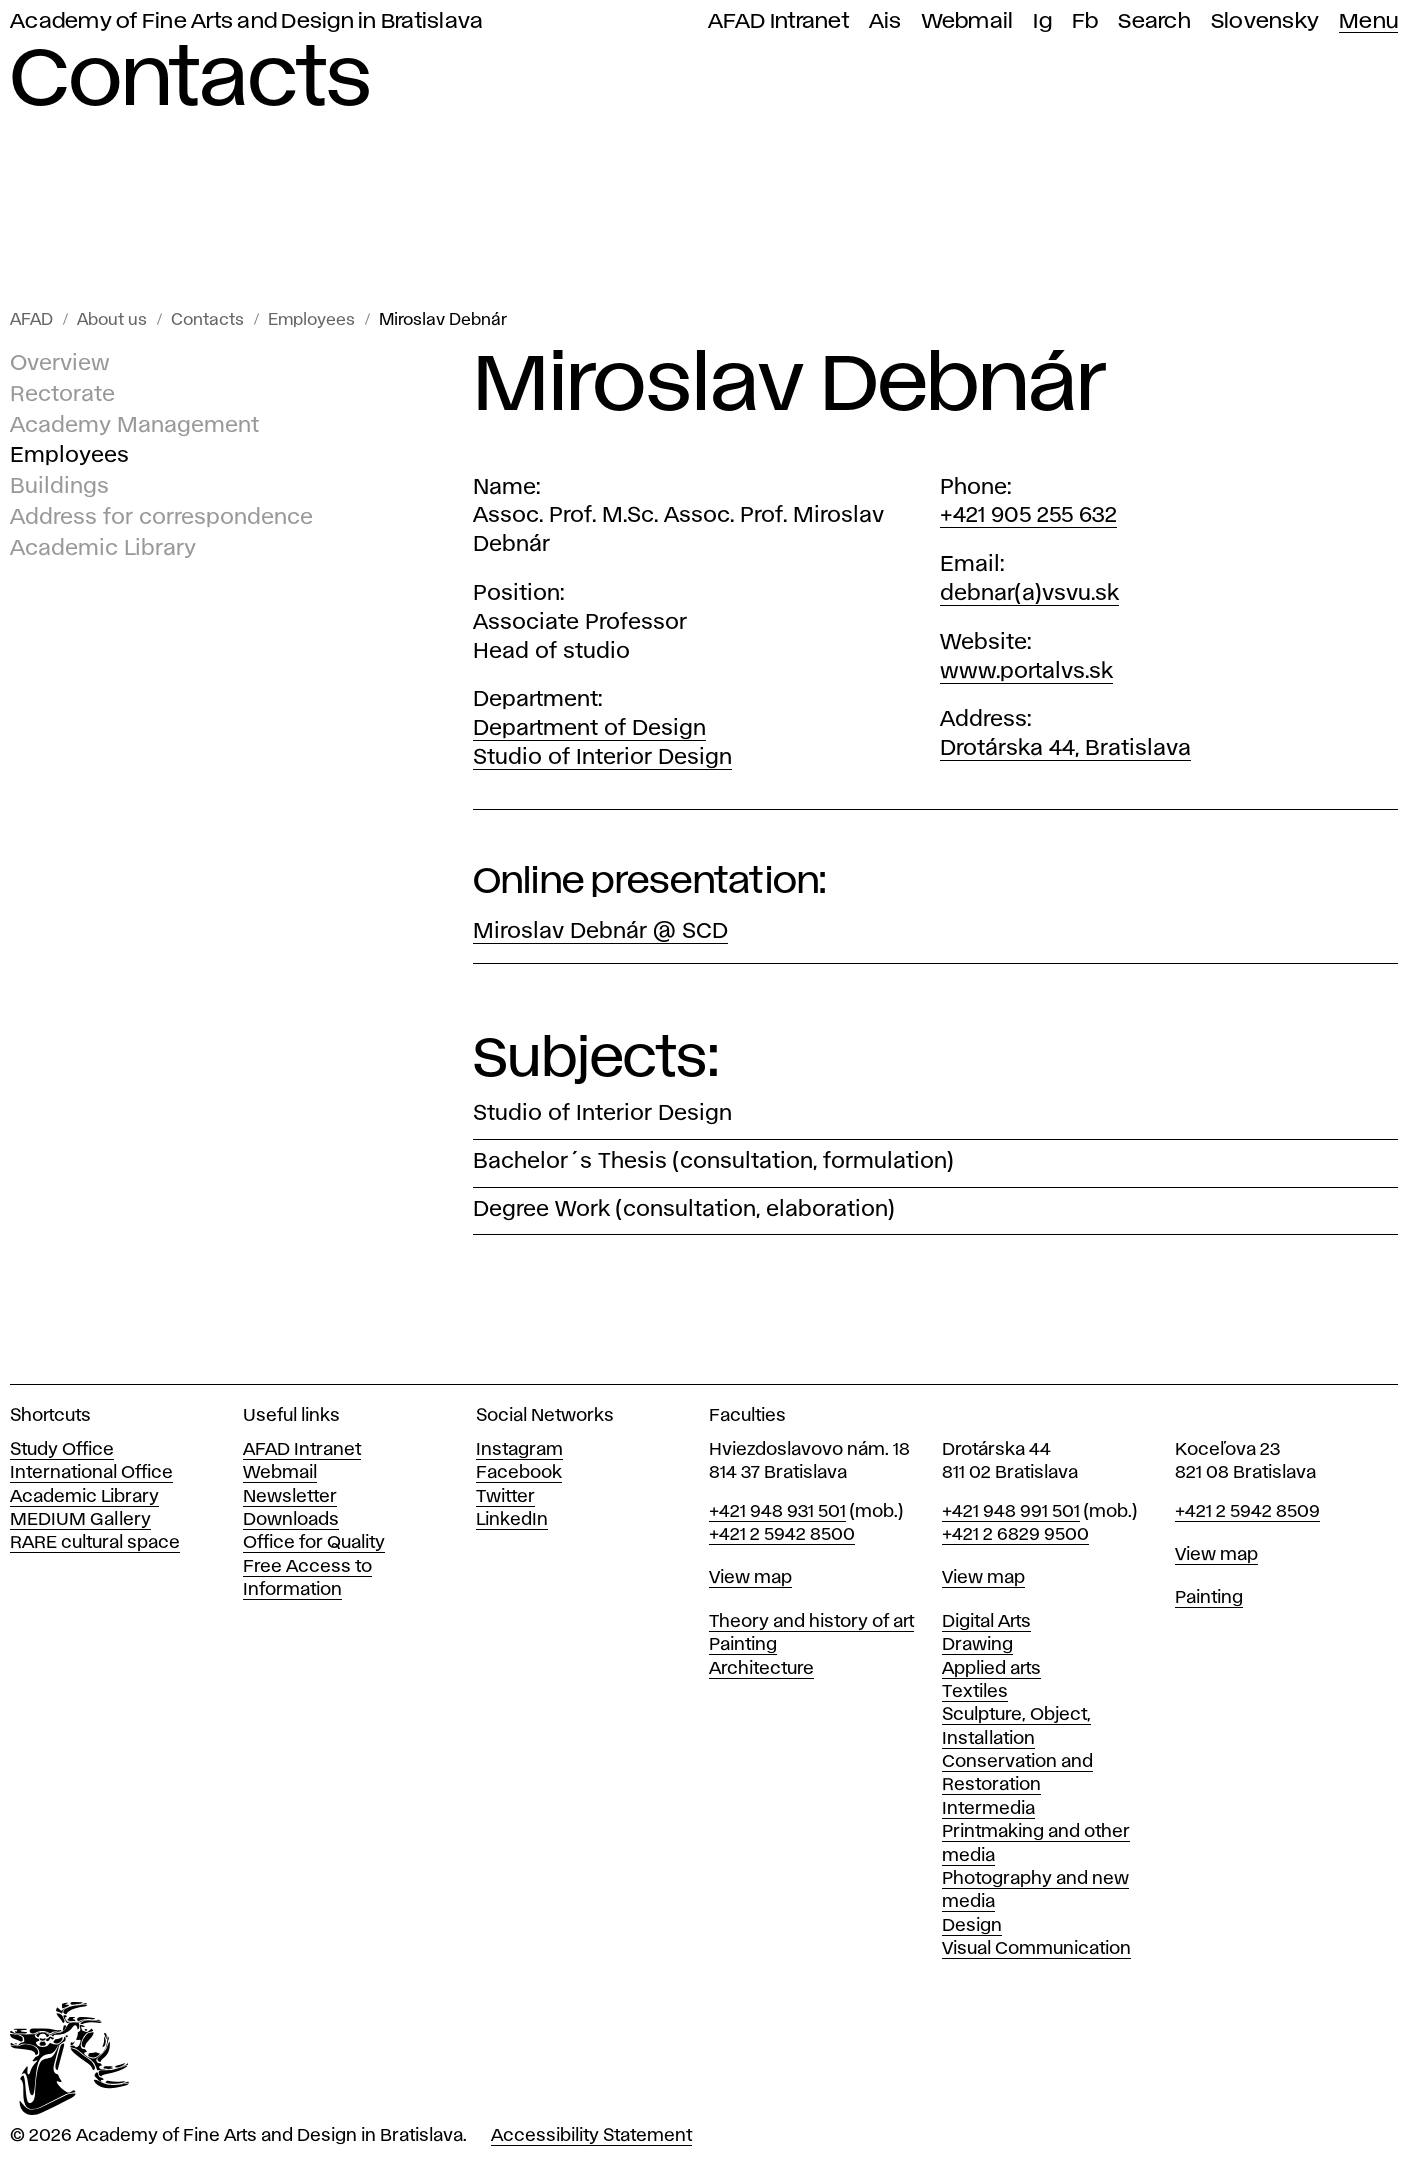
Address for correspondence (161, 518)
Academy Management (134, 426)
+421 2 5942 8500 (782, 1535)
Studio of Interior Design (602, 758)
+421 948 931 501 (777, 1512)
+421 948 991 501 (1011, 1512)
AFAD (31, 320)
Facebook (519, 1473)
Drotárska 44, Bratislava (1065, 749)
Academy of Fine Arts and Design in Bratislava (246, 21)
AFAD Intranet (778, 21)
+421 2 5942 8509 (1247, 1512)
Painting (743, 1645)
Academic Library (103, 549)
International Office (91, 1473)
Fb (1085, 21)
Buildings (59, 487)
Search (1154, 21)
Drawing (977, 1645)
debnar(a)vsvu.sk (1029, 594)
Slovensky (1265, 21)
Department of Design (589, 729)
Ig (1042, 21)
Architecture (761, 1669)
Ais (885, 21)
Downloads (291, 1520)
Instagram (519, 1450)
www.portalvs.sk (1026, 672)
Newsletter (290, 1497)
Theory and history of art (811, 1622)
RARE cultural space (95, 1543)
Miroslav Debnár (443, 320)
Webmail (968, 21)
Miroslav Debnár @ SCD (600, 932)
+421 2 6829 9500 (1015, 1535)
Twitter (505, 1497)
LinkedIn (512, 1520)
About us (112, 320)
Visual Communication (1036, 1949)
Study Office (62, 1450)
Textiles (975, 1692)
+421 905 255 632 (1028, 516)
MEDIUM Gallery (80, 1520)
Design (972, 1926)
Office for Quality (314, 1543)
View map (750, 1578)
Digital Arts (986, 1622)
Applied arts (991, 1669)
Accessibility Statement (591, 2136)
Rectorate (62, 395)
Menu (1368, 21)
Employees (311, 320)
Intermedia (988, 1809)
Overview (60, 364)
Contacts (207, 320)
